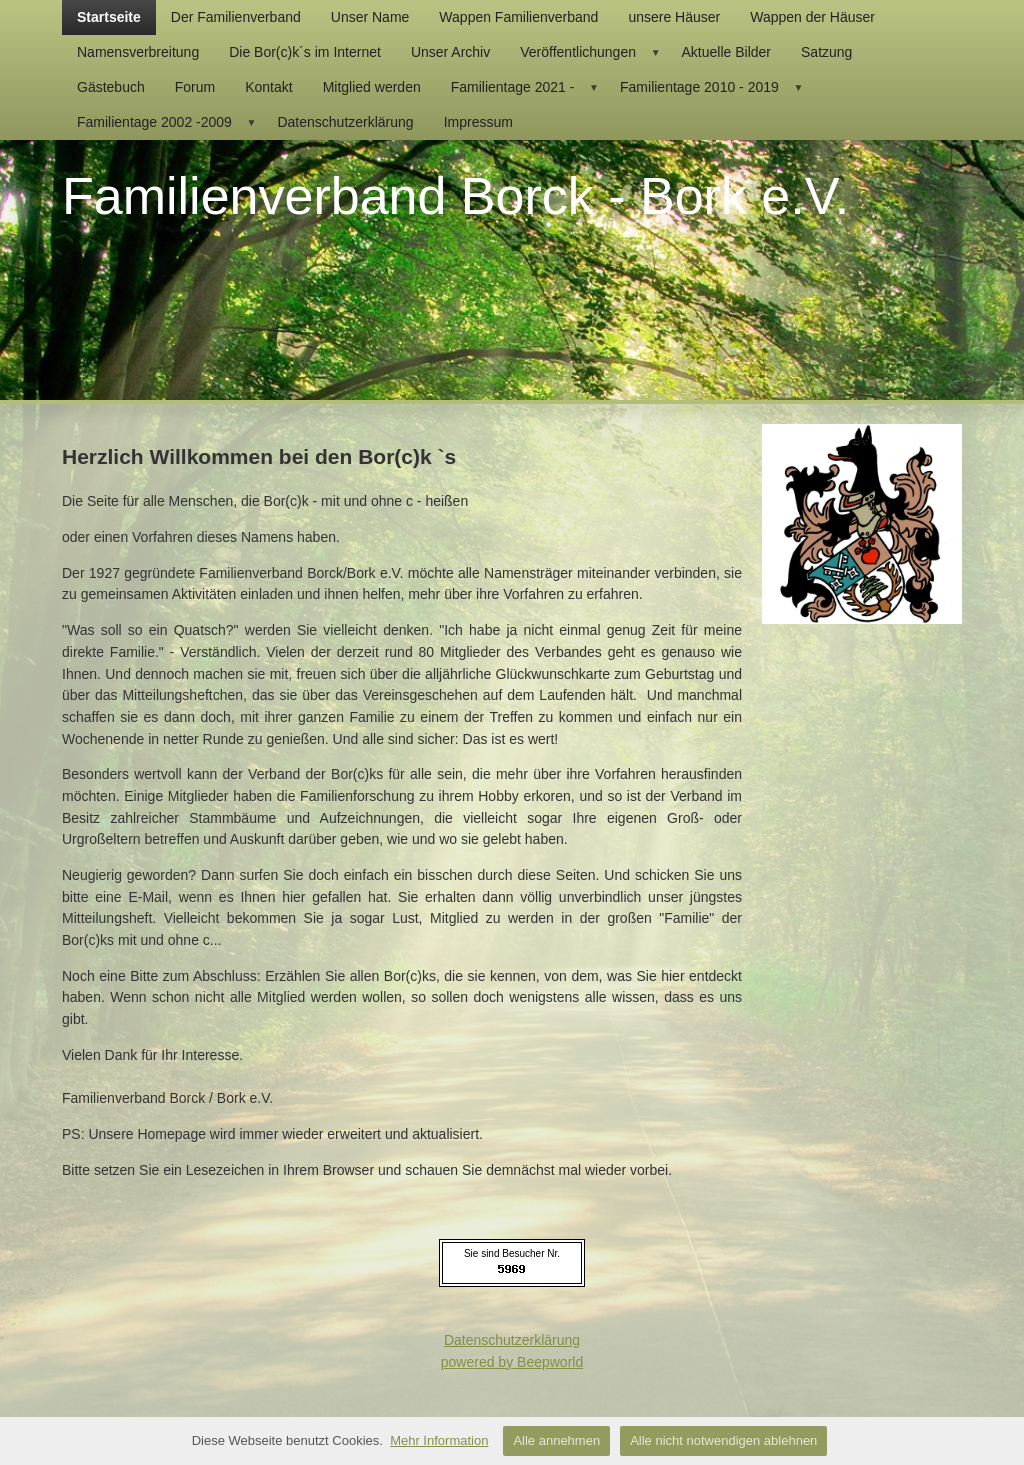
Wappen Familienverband (518, 17)
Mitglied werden (372, 87)
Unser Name (370, 17)
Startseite (109, 17)
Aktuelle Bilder (727, 52)
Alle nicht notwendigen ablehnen (723, 1440)
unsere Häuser (674, 17)
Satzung (826, 52)
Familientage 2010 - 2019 (714, 87)
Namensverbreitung (138, 52)
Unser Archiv (450, 52)
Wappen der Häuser (812, 17)
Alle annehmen (556, 1440)
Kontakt (268, 87)
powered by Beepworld (512, 1362)
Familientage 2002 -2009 (169, 122)
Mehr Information (439, 1440)
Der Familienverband (236, 17)
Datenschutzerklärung (345, 122)
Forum (195, 87)
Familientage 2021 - (528, 87)
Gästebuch (111, 87)
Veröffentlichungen (593, 52)
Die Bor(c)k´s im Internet (305, 52)
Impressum (478, 122)
